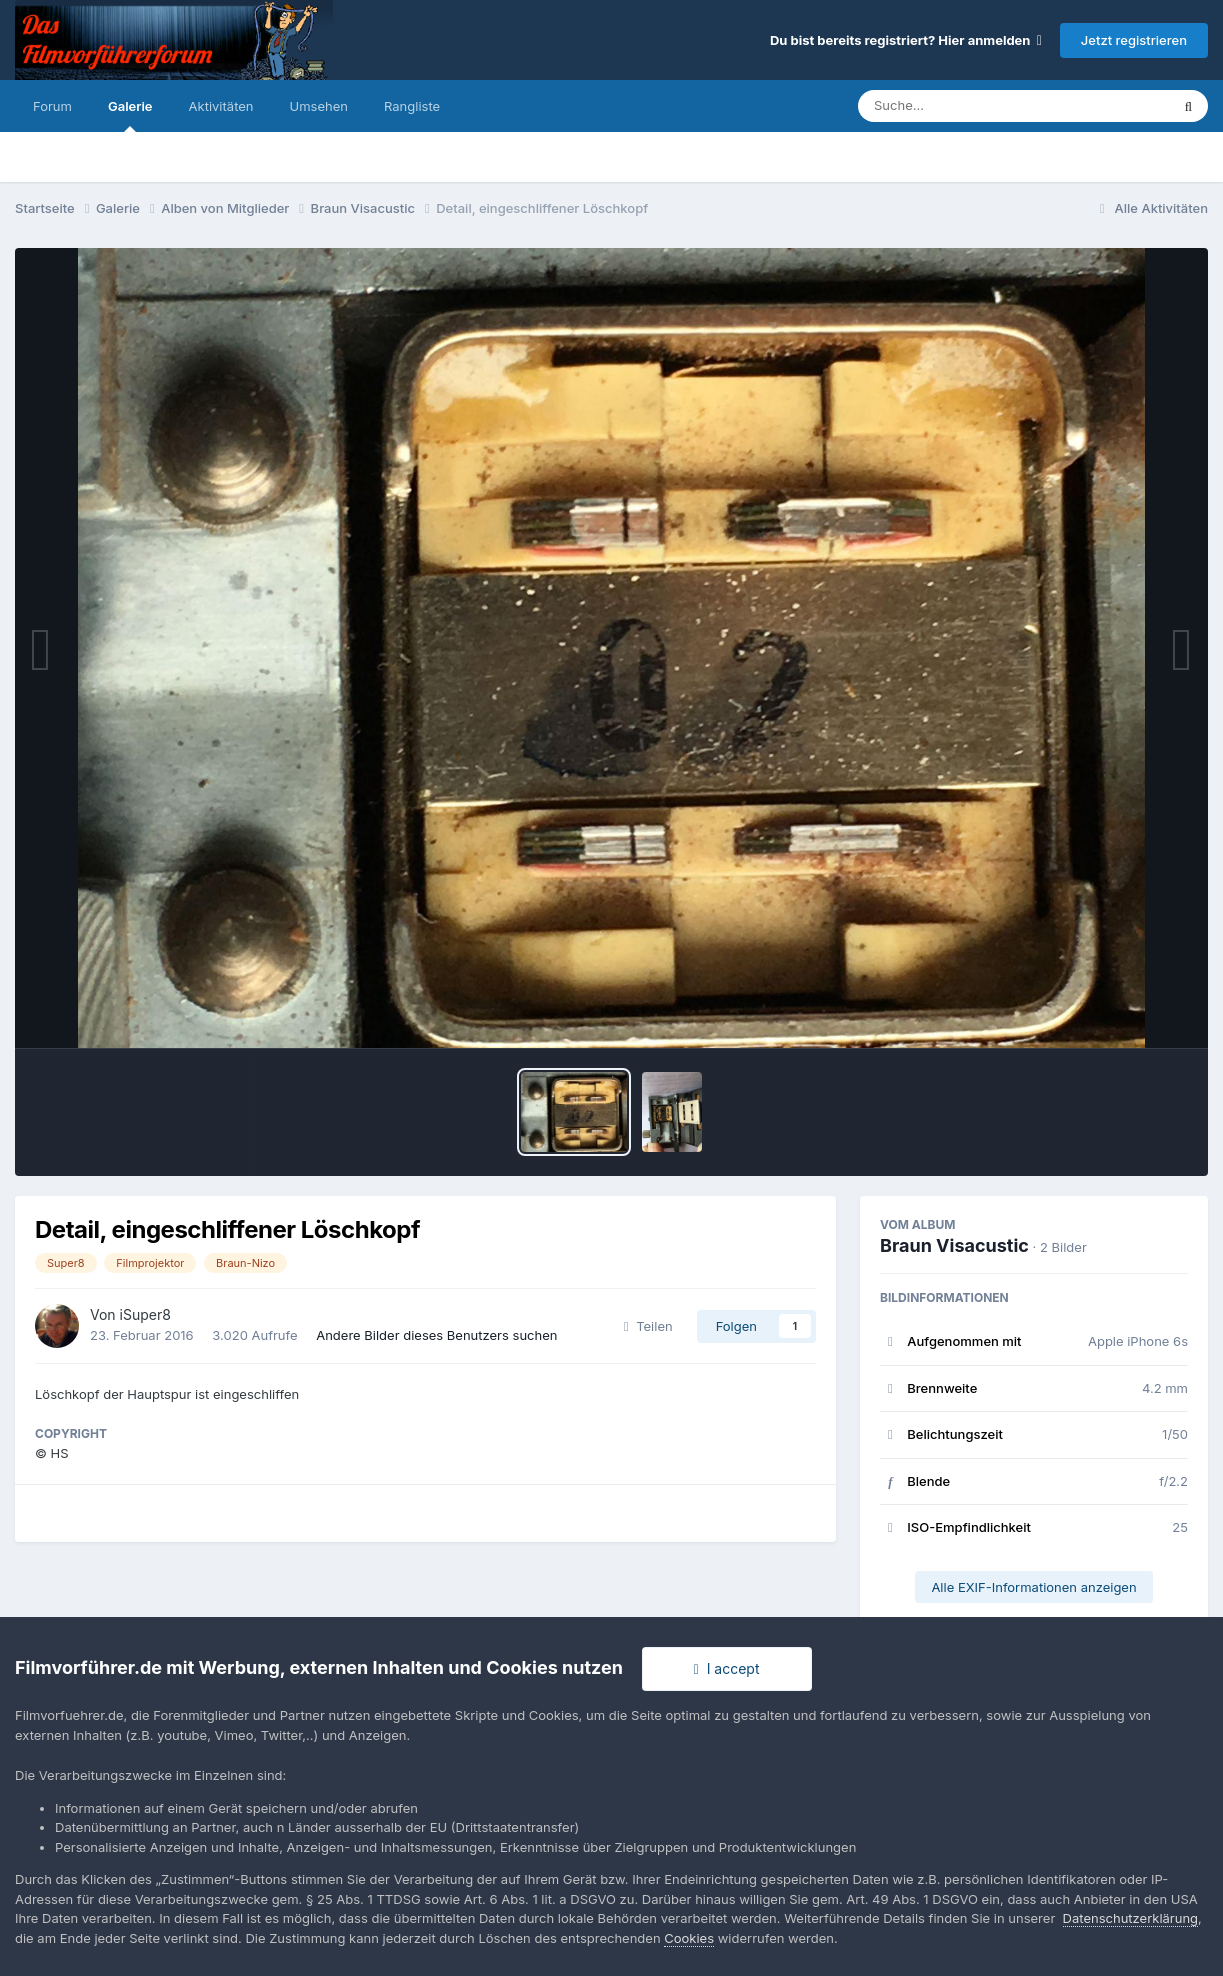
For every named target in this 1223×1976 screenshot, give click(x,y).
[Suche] (973, 106)
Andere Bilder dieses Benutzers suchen (436, 1335)
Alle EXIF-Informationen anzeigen (1033, 1587)
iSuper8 (145, 1314)
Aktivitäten (221, 106)
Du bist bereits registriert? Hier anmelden (906, 40)
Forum (52, 106)
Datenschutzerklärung (1130, 1918)
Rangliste (412, 106)
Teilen (648, 1326)
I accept (727, 1668)
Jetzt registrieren (1134, 40)
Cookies (689, 1938)
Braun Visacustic (954, 1245)
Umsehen (319, 106)
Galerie (130, 115)
